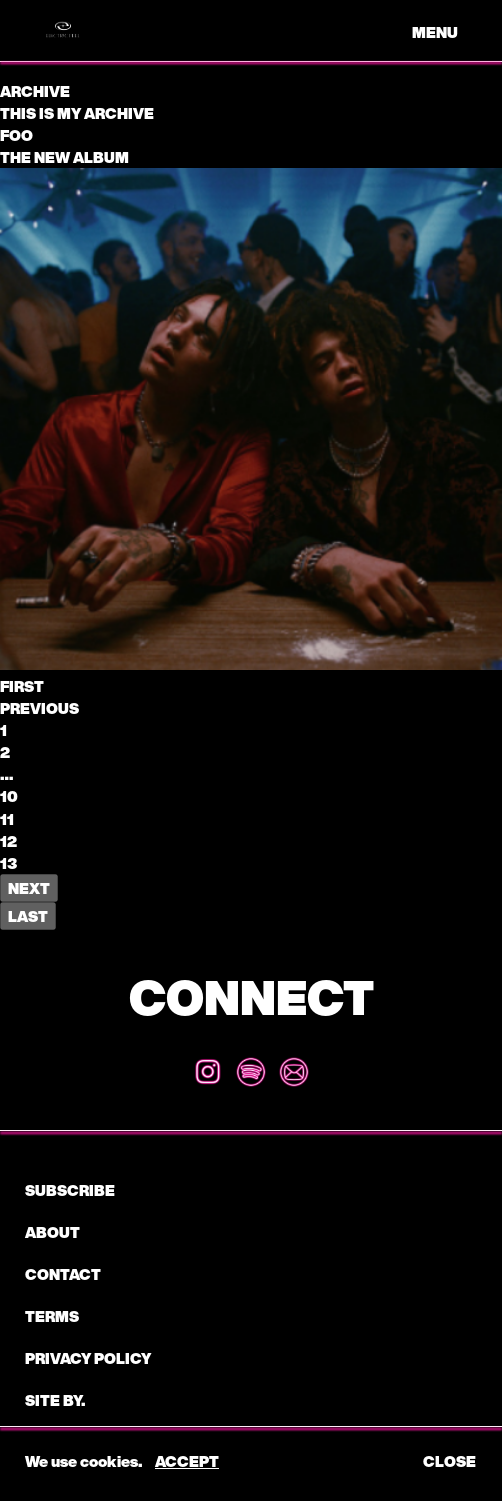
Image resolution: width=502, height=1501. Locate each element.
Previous (39, 708)
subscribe (70, 1190)
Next (29, 888)
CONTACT (63, 1274)
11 (7, 819)
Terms (52, 1316)
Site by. (55, 1400)
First (22, 686)
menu (435, 32)
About (52, 1232)
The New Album (64, 157)
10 (9, 796)
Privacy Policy (88, 1358)
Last (28, 916)
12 (8, 841)
